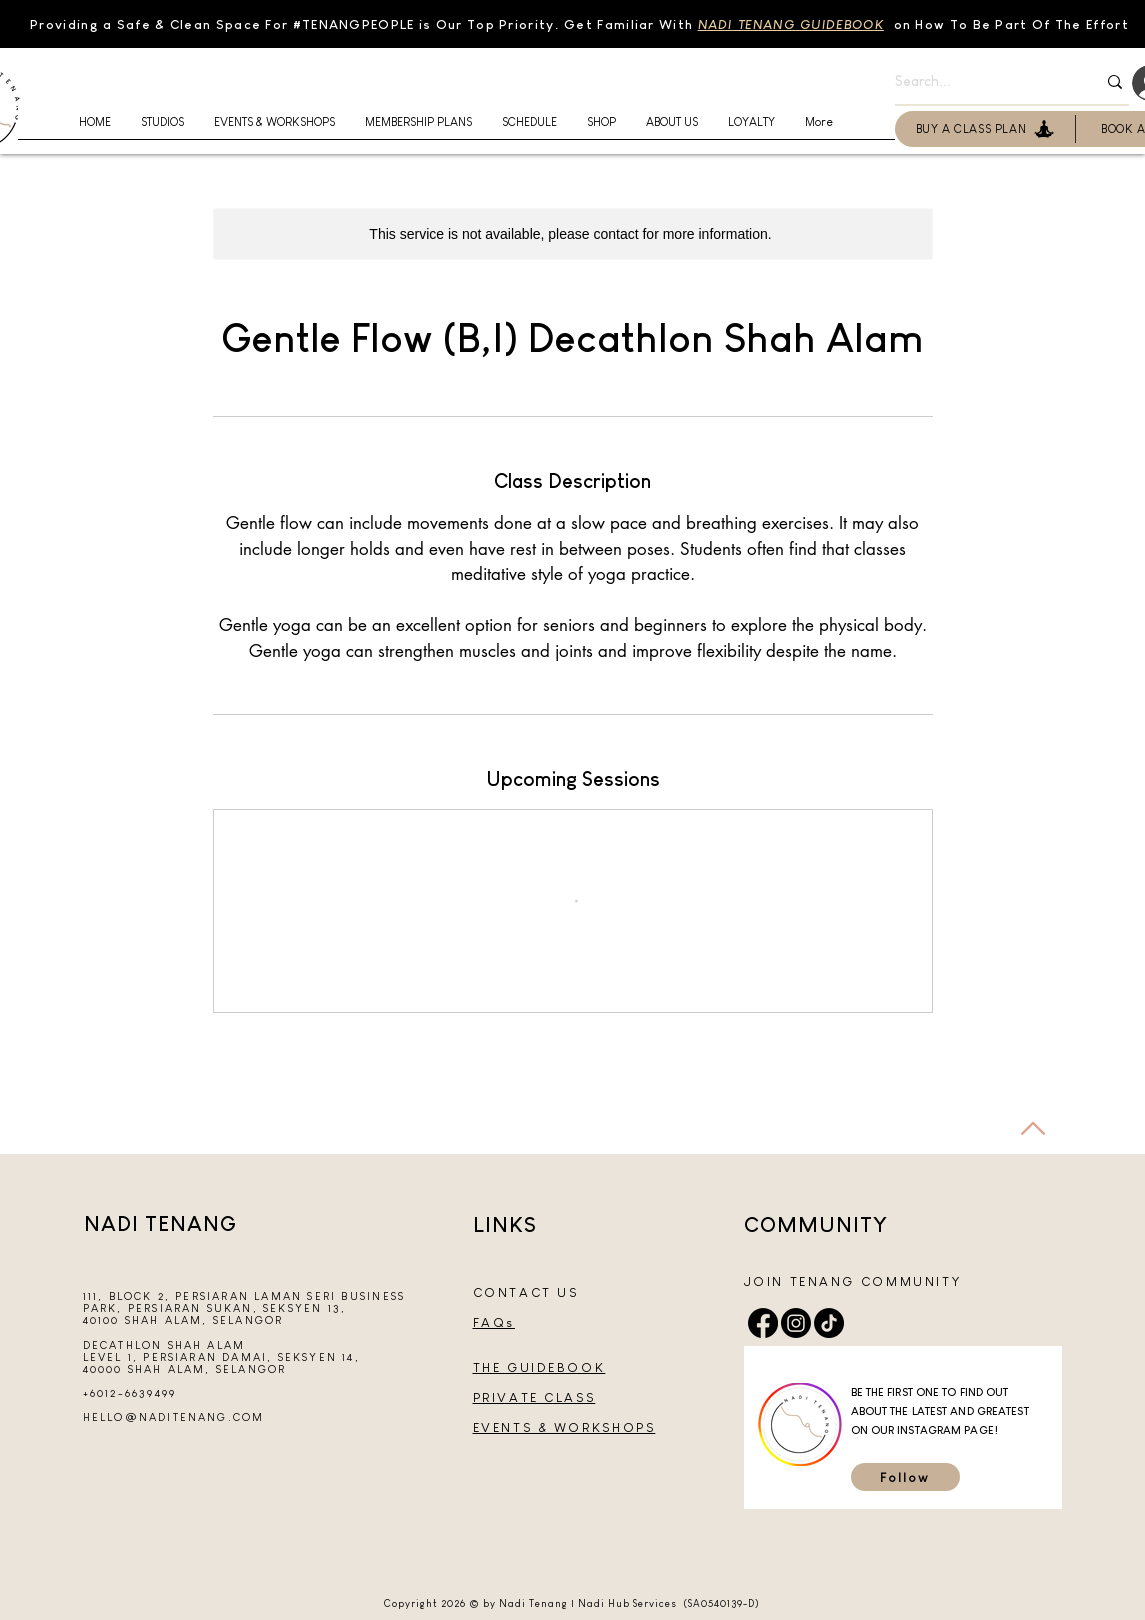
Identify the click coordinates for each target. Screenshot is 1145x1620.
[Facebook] (763, 1323)
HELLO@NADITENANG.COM (174, 1417)
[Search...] (980, 82)
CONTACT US (526, 1292)
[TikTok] (829, 1323)
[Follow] (905, 1477)
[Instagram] (796, 1323)
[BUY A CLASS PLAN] (985, 129)
